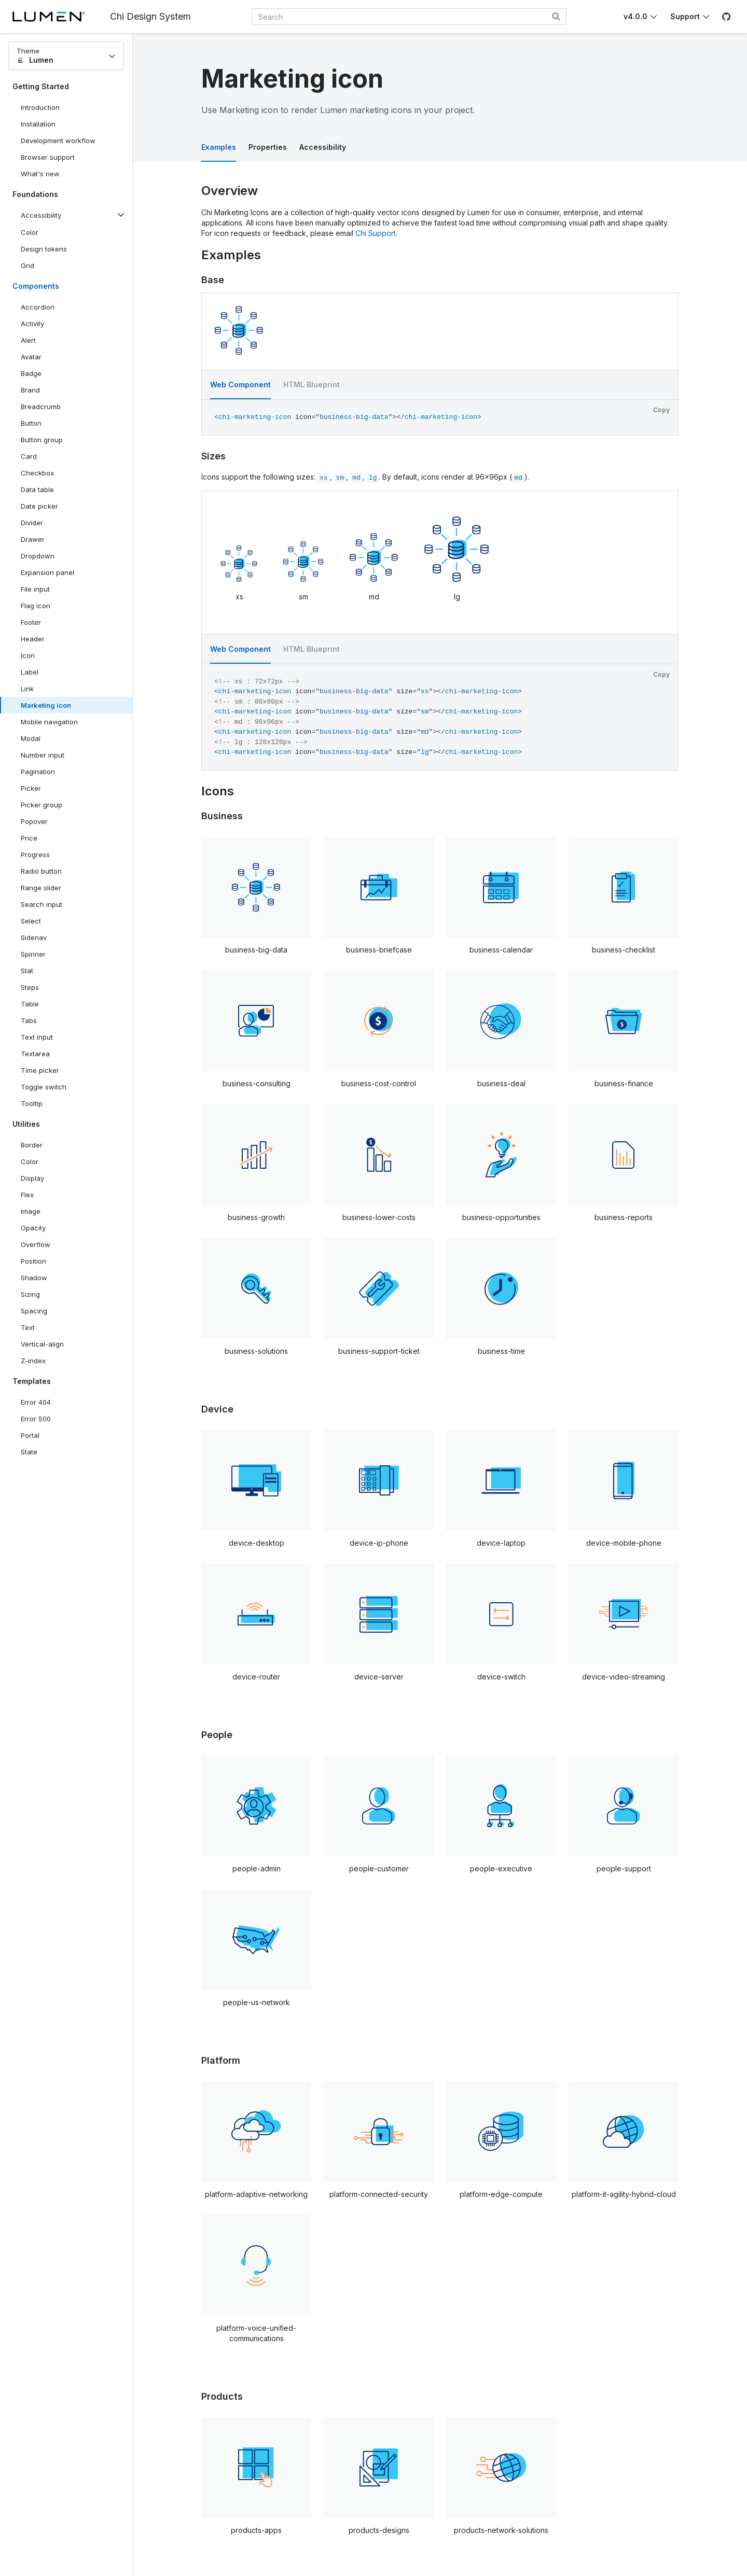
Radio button (41, 871)
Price (29, 838)
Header (33, 639)
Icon (28, 655)
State (29, 1452)
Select (31, 921)
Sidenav (34, 937)
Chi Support (375, 233)
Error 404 (36, 1402)
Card (29, 456)
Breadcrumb (41, 406)
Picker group (41, 805)
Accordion (37, 307)
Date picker (39, 506)
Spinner (33, 954)
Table (30, 1004)
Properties (267, 147)
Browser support (48, 157)
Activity (32, 323)
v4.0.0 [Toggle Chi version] (635, 16)
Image (30, 1211)
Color (29, 232)
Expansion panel (47, 572)
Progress (35, 854)
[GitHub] (726, 16)
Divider (32, 523)
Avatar (31, 357)
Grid (27, 265)
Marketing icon (46, 705)
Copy (661, 410)
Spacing (34, 1311)
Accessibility (322, 147)
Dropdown (37, 556)
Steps (30, 987)
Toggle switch (43, 1087)
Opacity (33, 1228)
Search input (41, 904)
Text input (37, 1037)
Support (685, 16)
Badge (31, 373)
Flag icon (35, 605)
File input (35, 589)
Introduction (40, 107)
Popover (34, 821)
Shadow (34, 1277)
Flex (27, 1195)
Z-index (33, 1360)
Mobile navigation (49, 722)
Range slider (41, 888)
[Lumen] (61, 16)
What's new (40, 174)
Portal (30, 1435)
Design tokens (44, 249)
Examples (218, 147)
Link (27, 688)
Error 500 (36, 1419)
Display (32, 1178)
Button (38, 425)
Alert (28, 340)
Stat (27, 971)
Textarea (35, 1053)
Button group (42, 440)
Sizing (30, 1294)
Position (33, 1261)
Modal (30, 738)
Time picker (40, 1070)
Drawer (33, 539)
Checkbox (37, 473)
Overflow (35, 1244)
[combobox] (409, 16)
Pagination (38, 771)
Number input (42, 755)
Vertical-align (42, 1344)
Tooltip (32, 1103)
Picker (31, 788)
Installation (38, 124)
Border (32, 1145)
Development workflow (58, 140)
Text (28, 1327)
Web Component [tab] (240, 384)
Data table (37, 489)
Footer (31, 622)
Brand (30, 390)
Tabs (29, 1020)
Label (29, 672)
